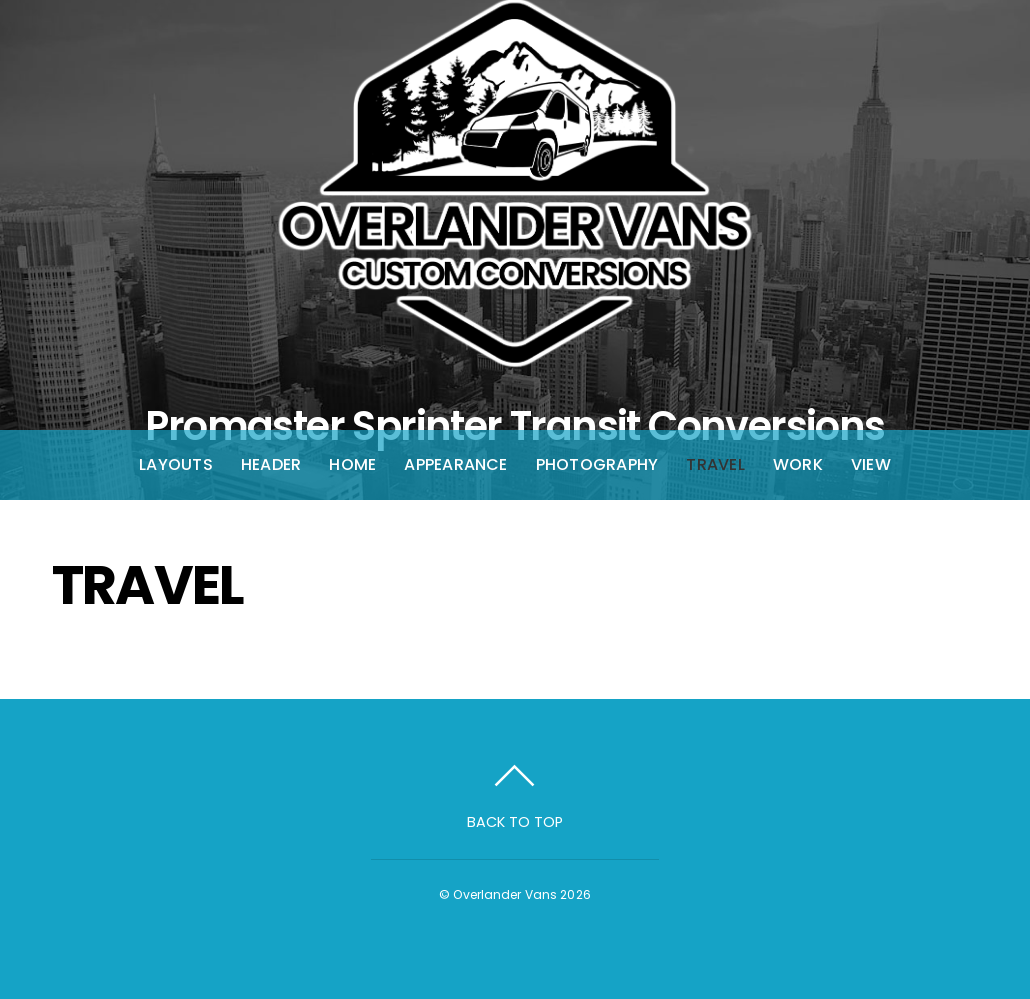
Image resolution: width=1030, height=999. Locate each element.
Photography (597, 464)
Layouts (176, 464)
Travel (715, 464)
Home (352, 464)
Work (798, 464)
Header (271, 464)
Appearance (455, 464)
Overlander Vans (505, 894)
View (871, 464)
